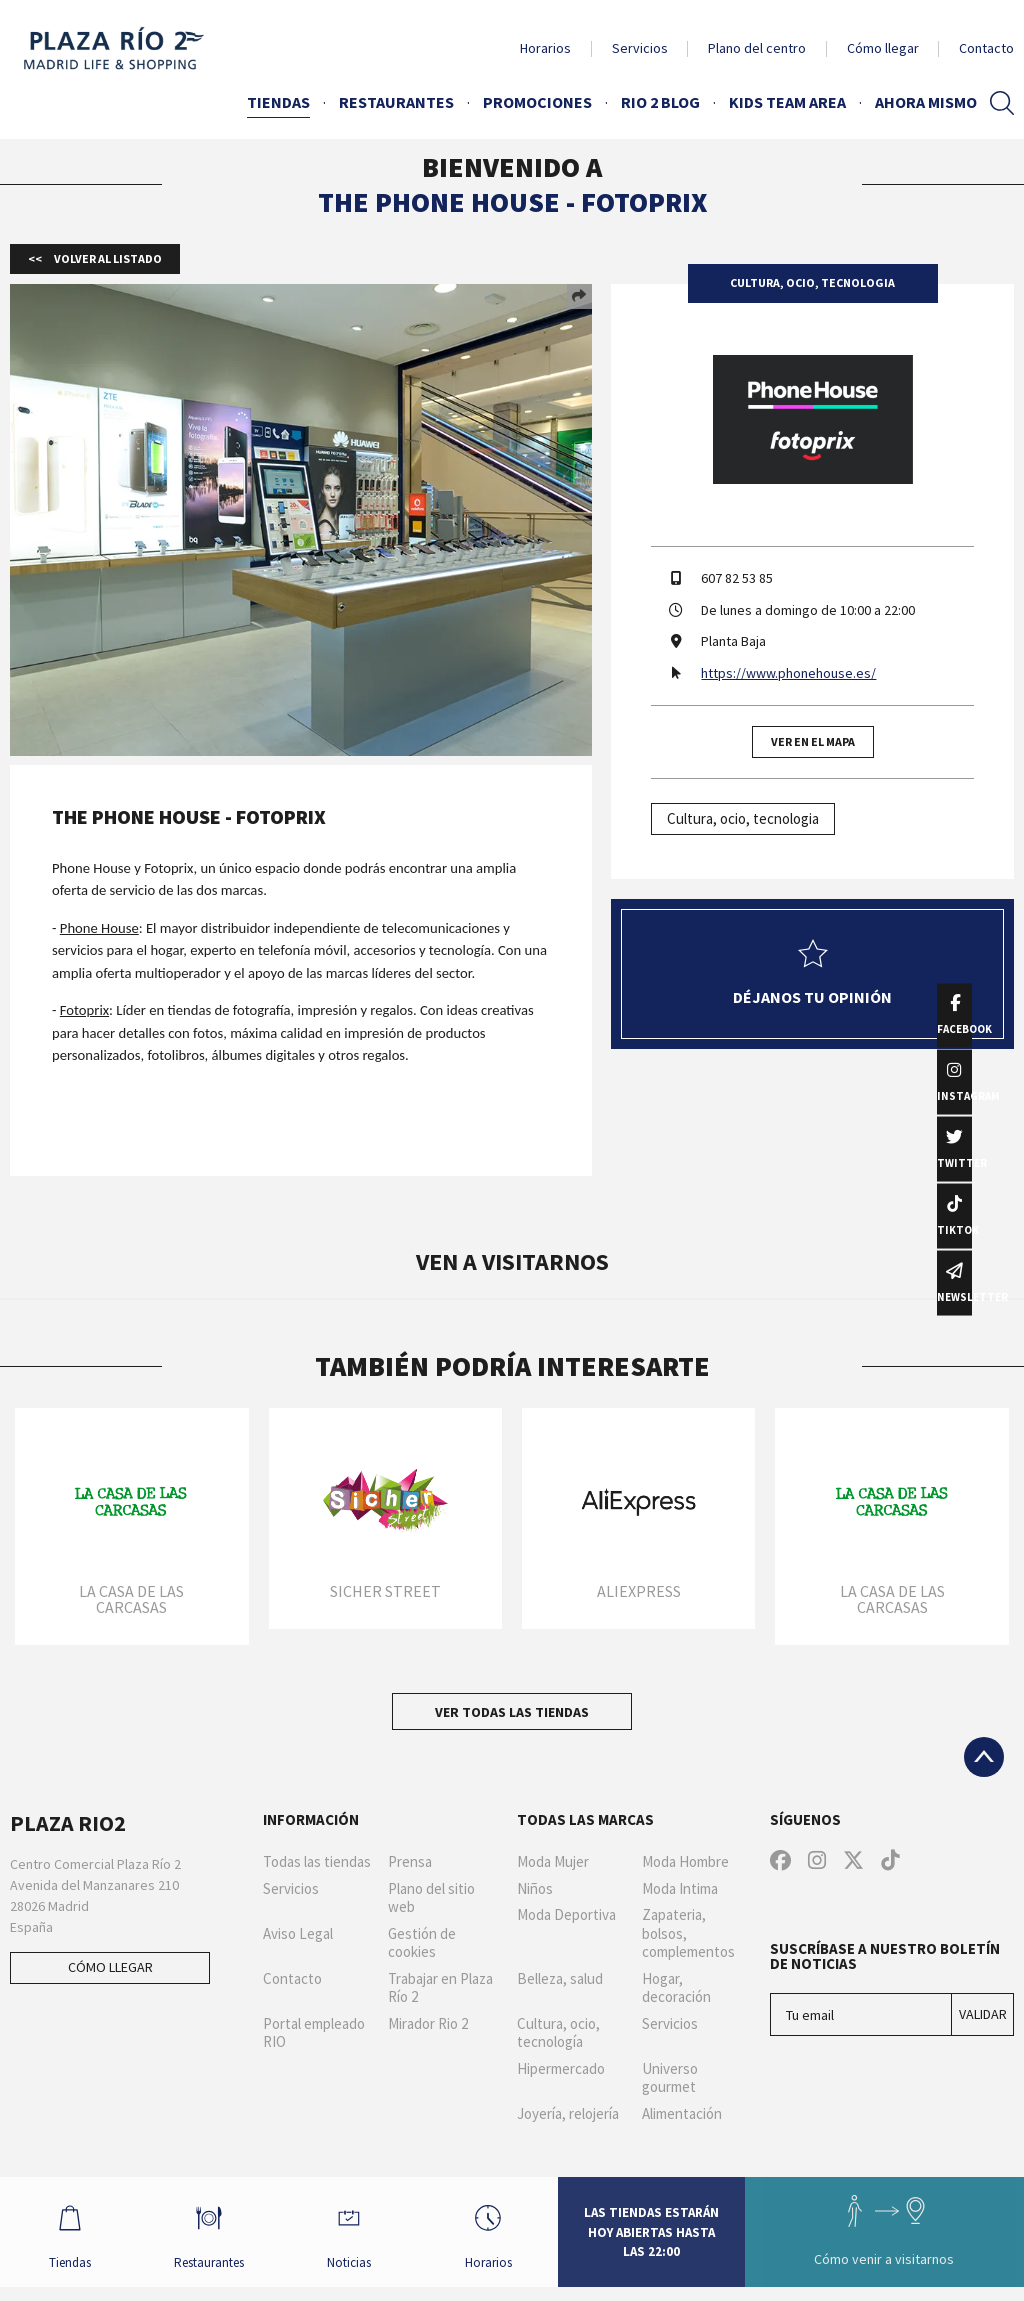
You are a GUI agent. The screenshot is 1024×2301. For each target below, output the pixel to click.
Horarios (545, 48)
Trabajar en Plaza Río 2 (440, 1988)
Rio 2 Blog (660, 102)
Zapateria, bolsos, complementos (688, 1934)
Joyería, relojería (568, 2114)
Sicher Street (385, 1591)
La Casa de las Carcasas (131, 1599)
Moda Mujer (553, 1862)
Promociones (537, 102)
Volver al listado (107, 258)
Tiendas (278, 102)
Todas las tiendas (317, 1862)
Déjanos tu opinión (812, 973)
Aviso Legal (298, 1934)
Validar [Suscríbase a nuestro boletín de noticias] (983, 2014)
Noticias (371, 2237)
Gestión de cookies (422, 1943)
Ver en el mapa (813, 741)
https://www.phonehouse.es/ (788, 673)
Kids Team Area (787, 102)
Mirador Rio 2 (428, 2024)
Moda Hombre (685, 1862)
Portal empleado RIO (314, 2033)
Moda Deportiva (566, 1915)
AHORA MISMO (926, 102)
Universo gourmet (670, 2078)
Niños (535, 1889)
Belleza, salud (560, 1979)
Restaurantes (396, 102)
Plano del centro (757, 48)
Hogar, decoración (676, 1988)
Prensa (410, 1862)
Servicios (640, 48)
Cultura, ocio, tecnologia (743, 818)
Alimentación (682, 2114)
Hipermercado (561, 2069)
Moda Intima (680, 1889)
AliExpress (639, 1591)
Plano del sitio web (431, 1898)
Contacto (986, 48)
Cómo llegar (883, 48)
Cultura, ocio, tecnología (558, 2033)
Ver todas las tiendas (512, 1712)
